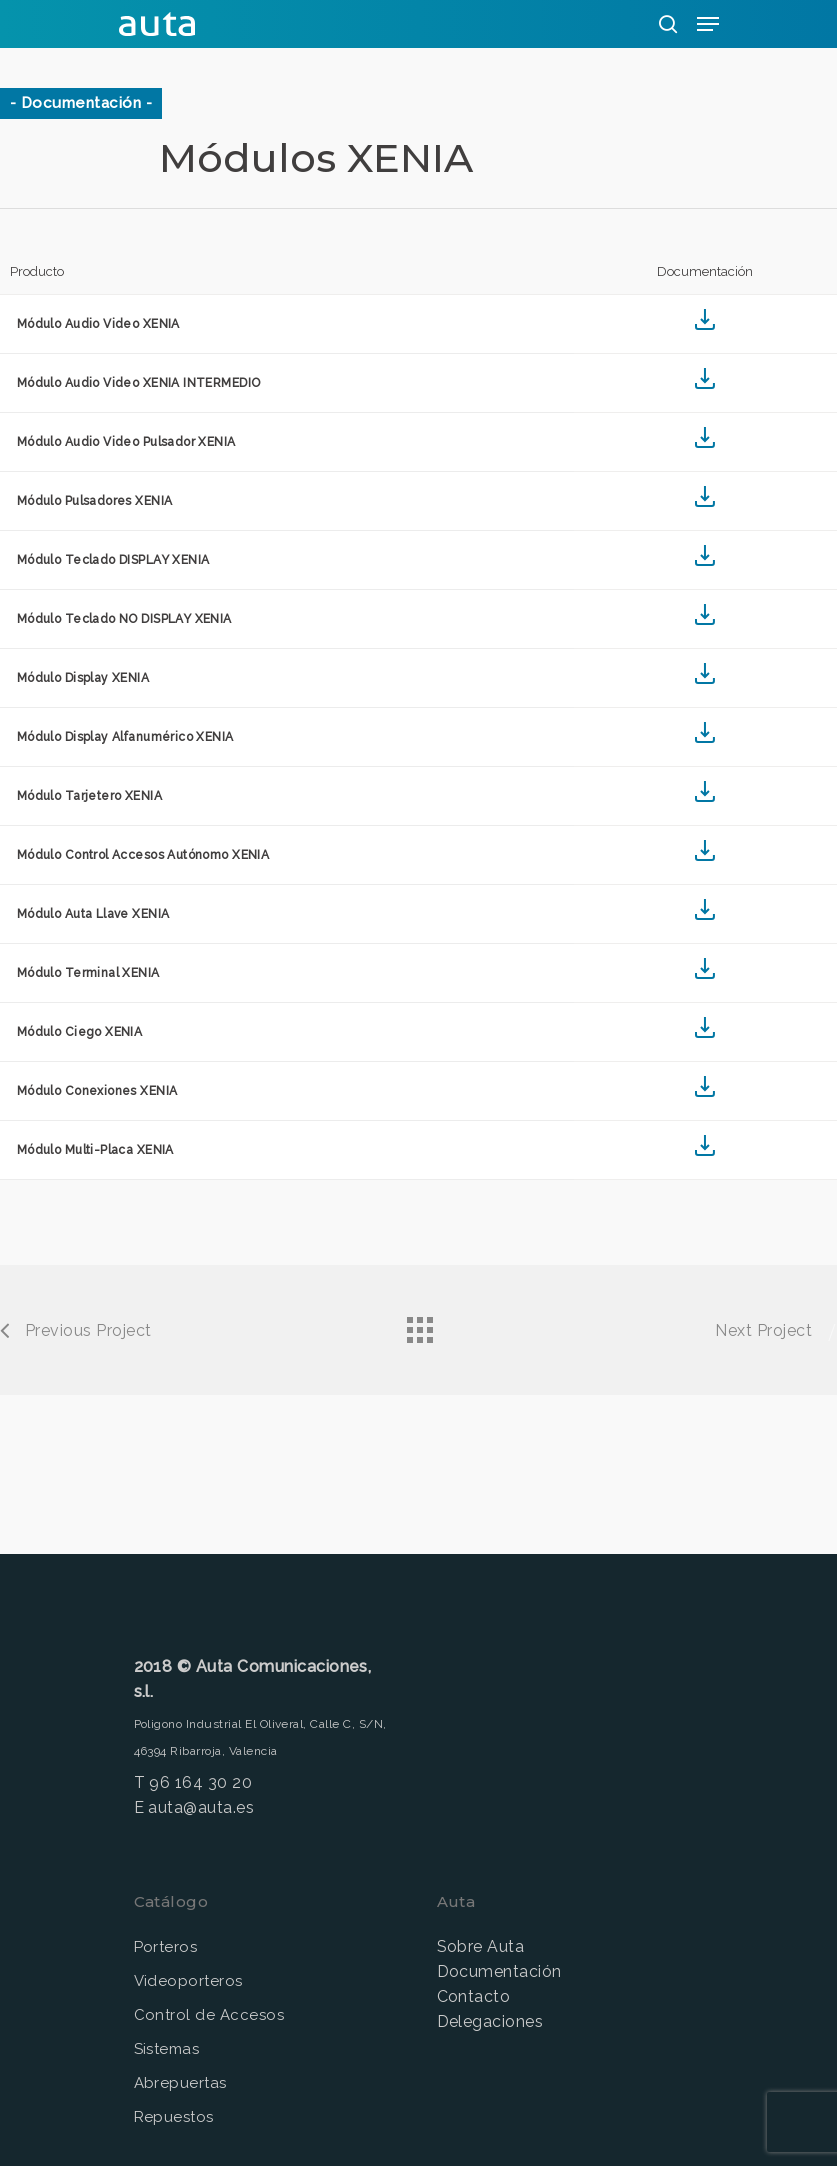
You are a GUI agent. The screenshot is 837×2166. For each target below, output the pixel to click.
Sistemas (167, 2049)
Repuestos (174, 2117)
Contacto (474, 1996)
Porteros (166, 1947)
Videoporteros (188, 1981)
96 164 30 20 (200, 1782)
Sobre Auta (481, 1946)
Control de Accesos (209, 2015)
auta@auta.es (201, 1807)
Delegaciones (490, 2021)
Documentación (499, 1971)
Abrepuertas (180, 2083)
